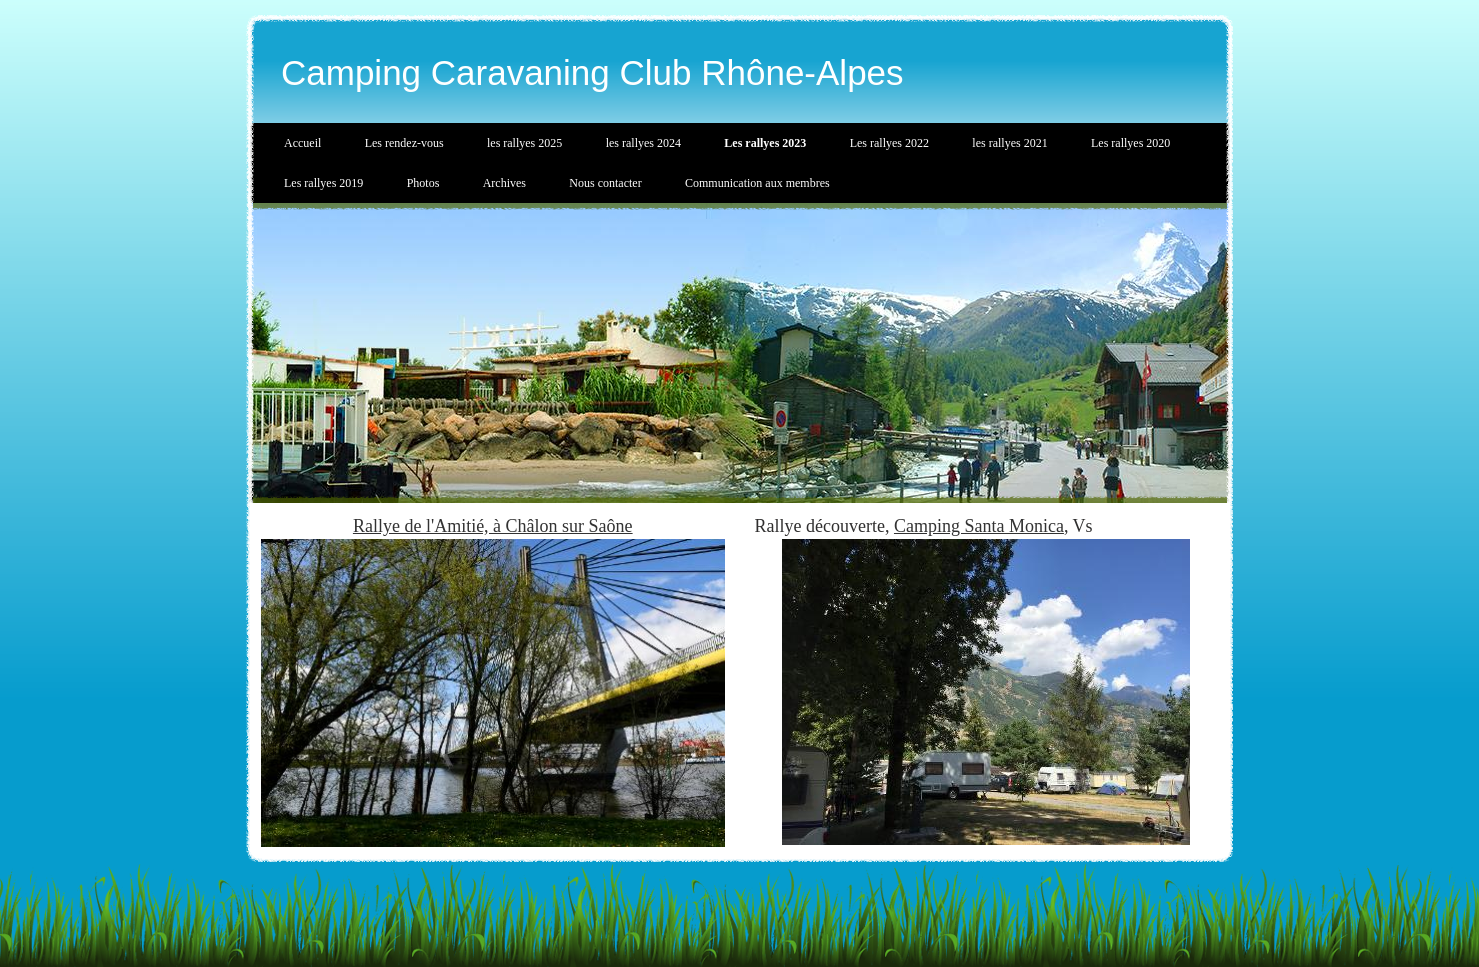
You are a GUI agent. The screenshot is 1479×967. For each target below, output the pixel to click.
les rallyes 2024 (643, 143)
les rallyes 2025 (524, 143)
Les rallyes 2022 (889, 143)
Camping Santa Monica (979, 526)
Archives (504, 183)
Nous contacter (605, 183)
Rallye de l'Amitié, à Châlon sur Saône (493, 526)
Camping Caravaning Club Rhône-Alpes (592, 72)
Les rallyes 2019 (323, 183)
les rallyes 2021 (1009, 143)
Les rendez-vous (404, 143)
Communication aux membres (757, 183)
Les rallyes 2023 (765, 143)
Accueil (302, 143)
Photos (423, 183)
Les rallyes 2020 (1130, 143)
